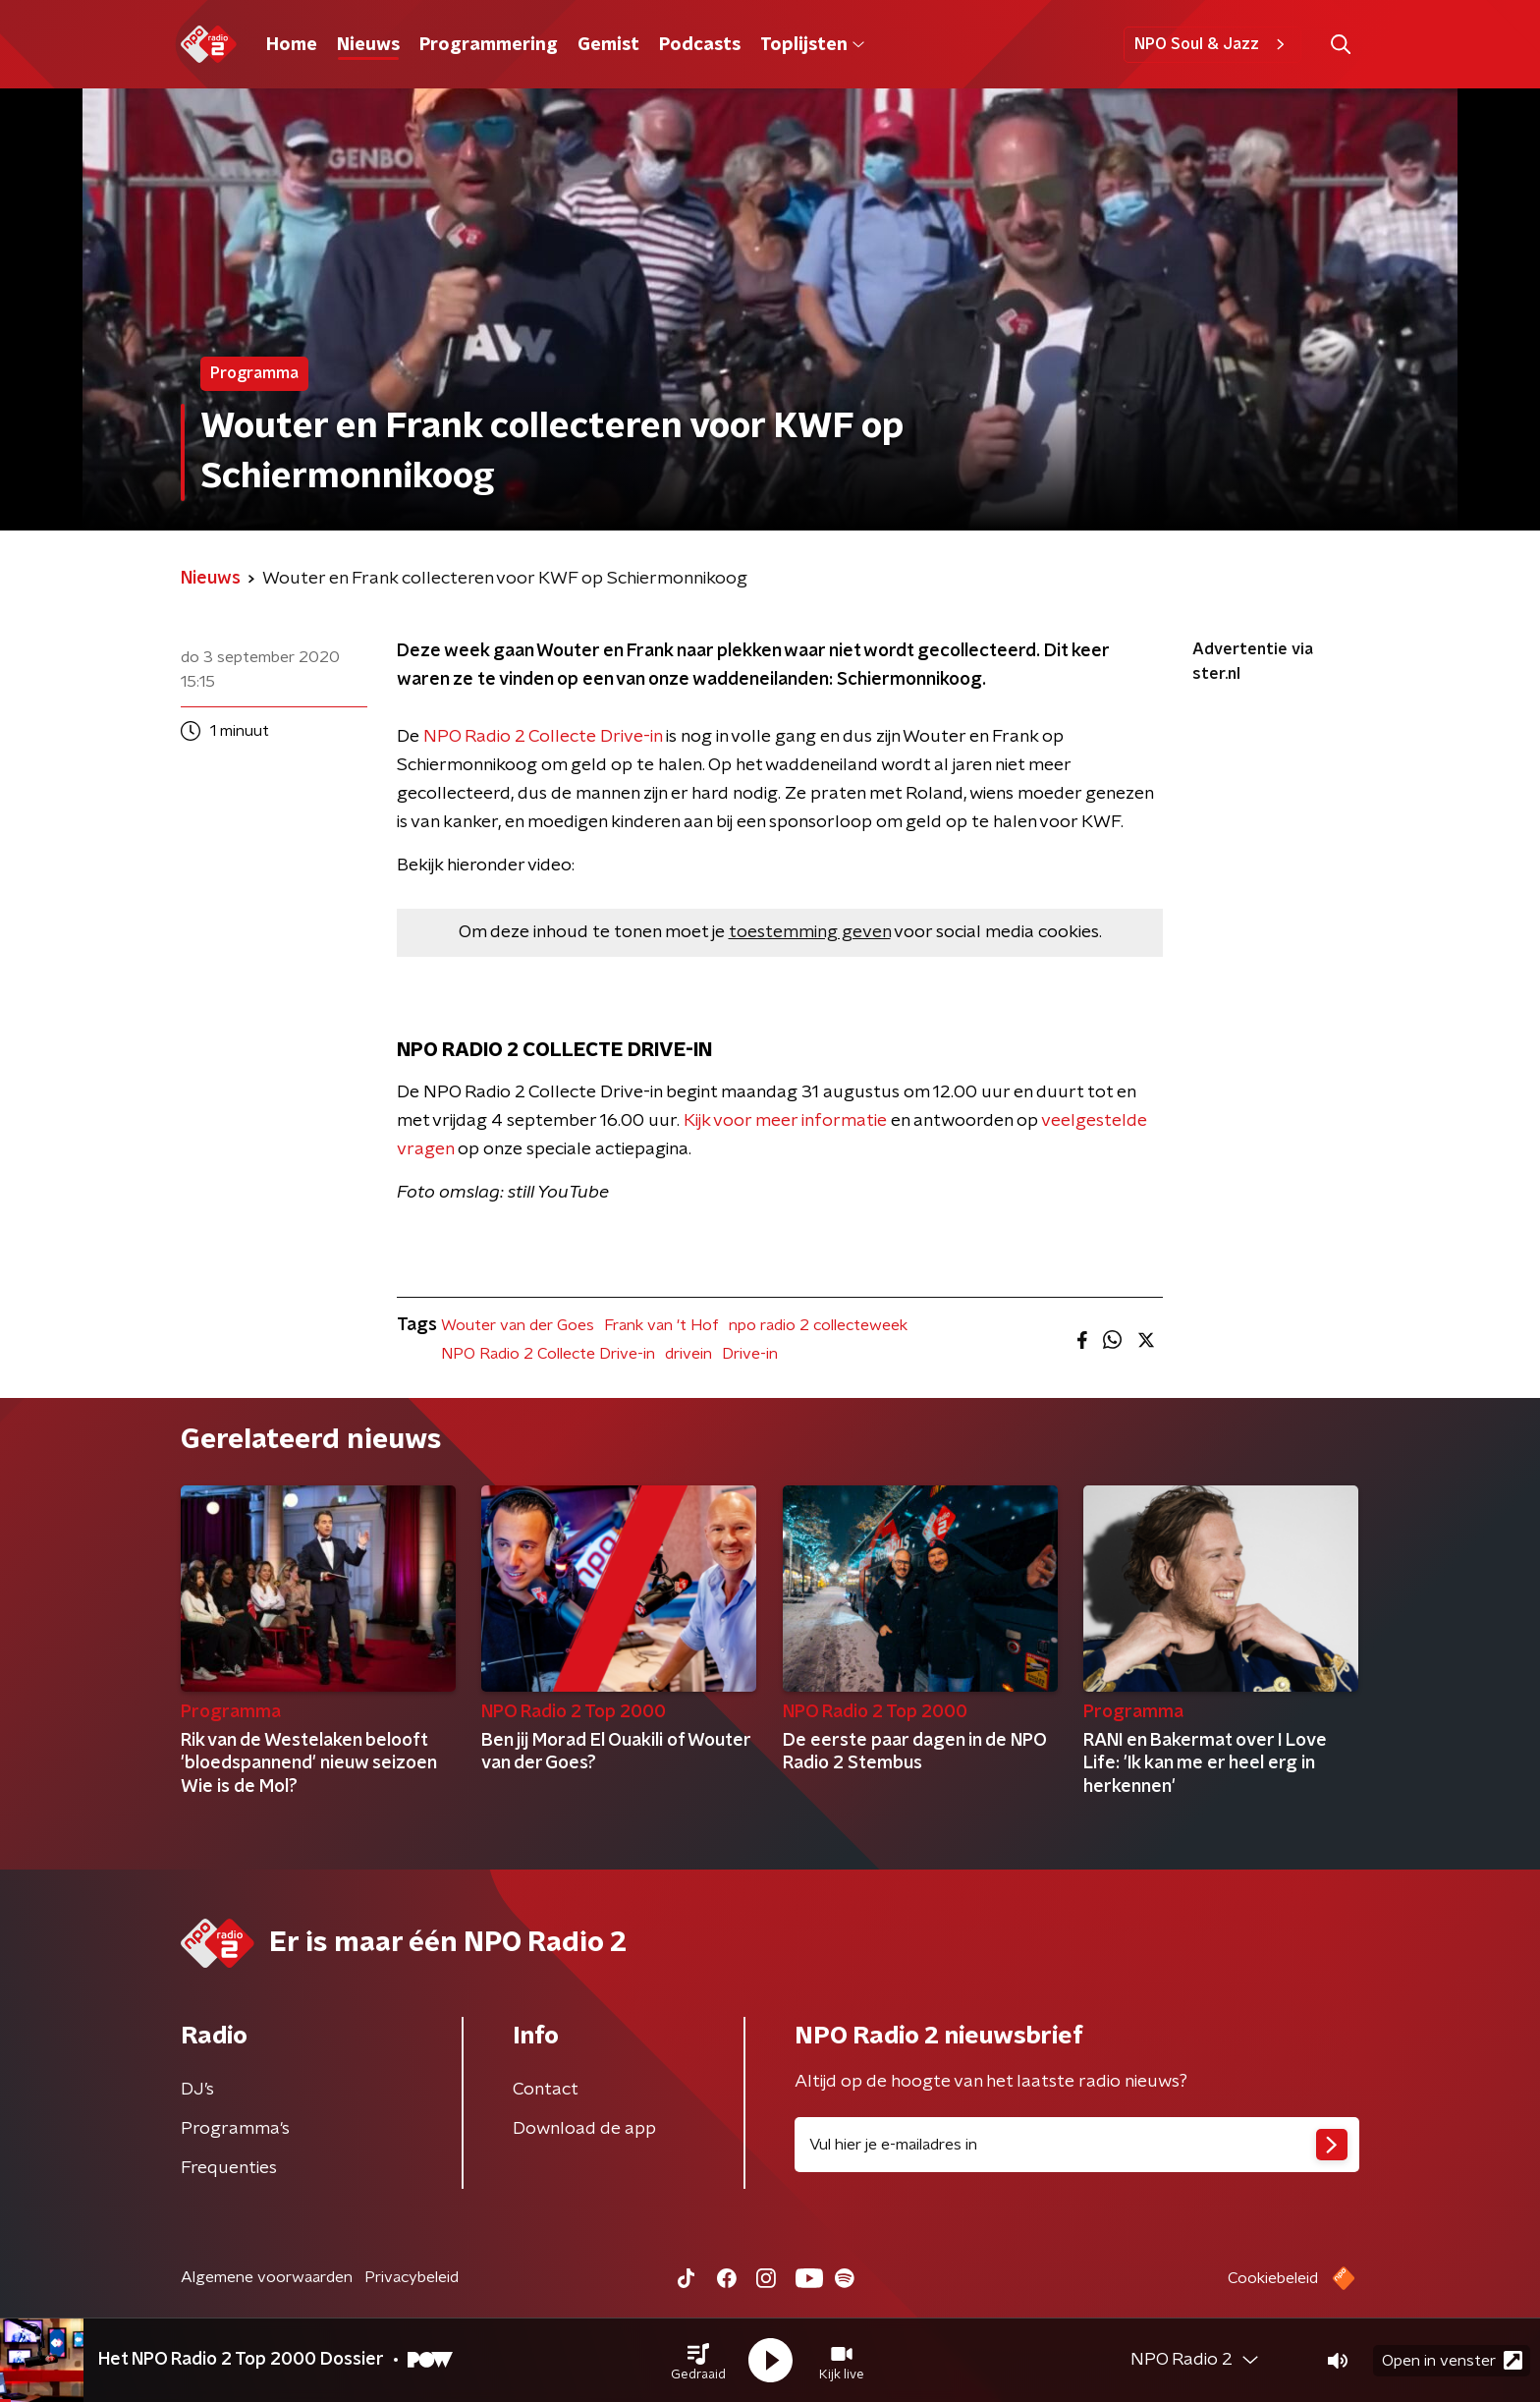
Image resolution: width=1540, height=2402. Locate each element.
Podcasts (700, 45)
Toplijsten (812, 45)
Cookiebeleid (1273, 2278)
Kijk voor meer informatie (785, 1121)
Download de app (584, 2129)
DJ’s (197, 2089)
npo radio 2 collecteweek (818, 1325)
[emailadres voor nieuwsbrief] (1077, 2144)
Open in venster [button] (1452, 2360)
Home (291, 45)
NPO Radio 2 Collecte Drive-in (542, 737)
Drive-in (750, 1354)
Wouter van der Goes (517, 1325)
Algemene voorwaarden (267, 2277)
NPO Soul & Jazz (1212, 44)
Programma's (235, 2129)
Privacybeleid (411, 2277)
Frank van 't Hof (661, 1325)
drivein (688, 1354)
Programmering (488, 45)
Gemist (608, 45)
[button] (698, 2360)
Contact (545, 2089)
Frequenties (229, 2168)
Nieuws (368, 45)
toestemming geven (810, 932)
